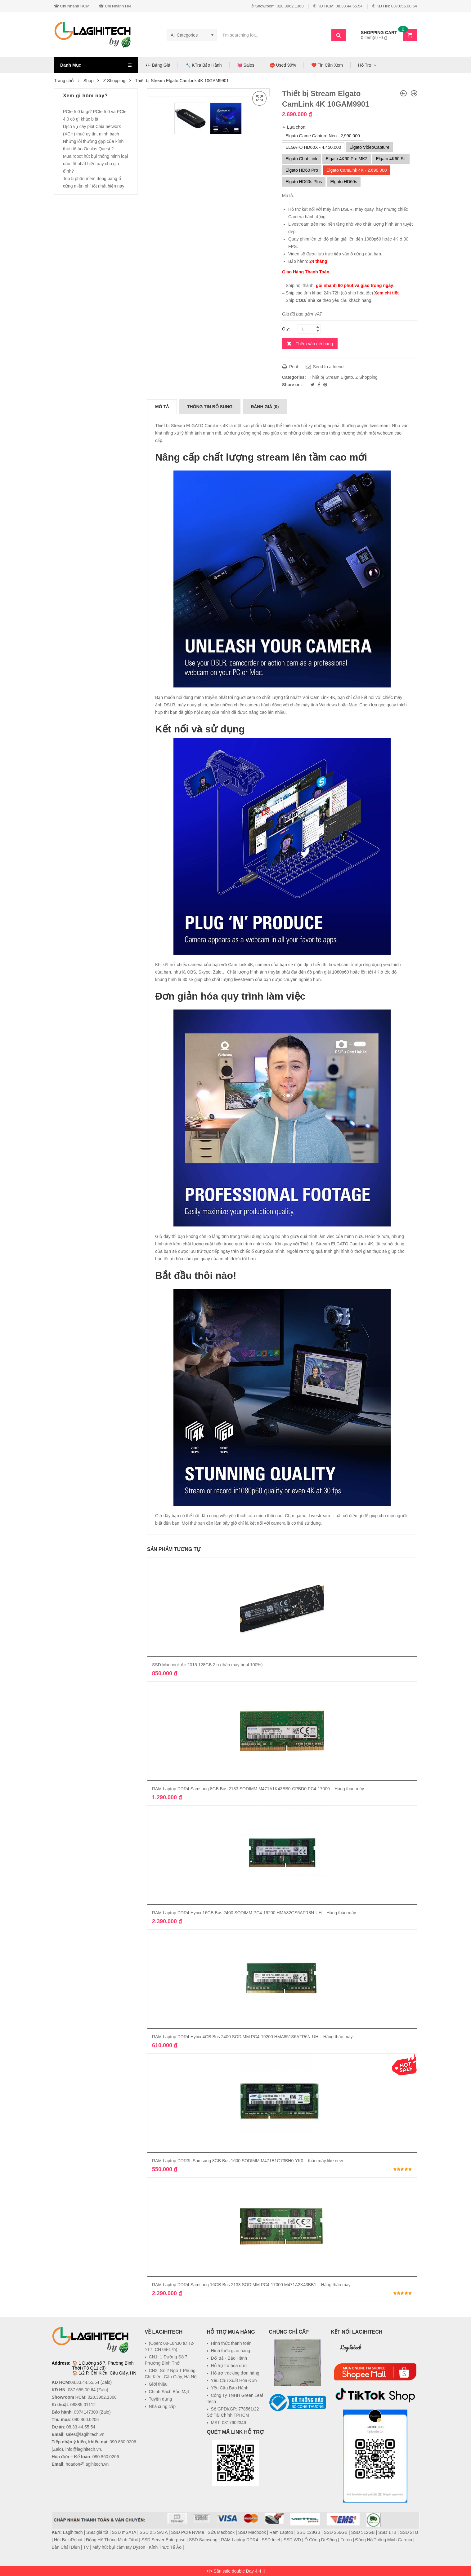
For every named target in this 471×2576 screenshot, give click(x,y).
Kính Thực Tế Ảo (165, 2547)
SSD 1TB (387, 2532)
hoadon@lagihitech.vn (87, 2464)
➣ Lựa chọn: (294, 127)
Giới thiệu (158, 2384)
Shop (88, 80)
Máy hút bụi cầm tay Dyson (118, 2547)
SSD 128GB (308, 2532)
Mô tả (162, 406)
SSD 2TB (409, 2532)
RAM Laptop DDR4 (239, 2539)
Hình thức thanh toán (231, 2343)
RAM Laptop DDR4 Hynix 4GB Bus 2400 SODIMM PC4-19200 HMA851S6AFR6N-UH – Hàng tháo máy (252, 2036)
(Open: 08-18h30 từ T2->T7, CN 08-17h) (170, 2346)
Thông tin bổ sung (209, 406)
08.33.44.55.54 (84, 2382)
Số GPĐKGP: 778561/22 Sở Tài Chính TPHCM (233, 2412)
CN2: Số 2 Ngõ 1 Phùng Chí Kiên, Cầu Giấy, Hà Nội (171, 2373)
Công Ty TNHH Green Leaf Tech (235, 2398)
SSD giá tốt (97, 2532)
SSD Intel (271, 2539)
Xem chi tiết (386, 292)
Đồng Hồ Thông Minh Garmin (383, 2539)
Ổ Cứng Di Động (320, 2539)
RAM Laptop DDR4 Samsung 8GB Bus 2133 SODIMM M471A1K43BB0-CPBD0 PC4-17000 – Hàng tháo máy (258, 1788)
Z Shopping (114, 80)
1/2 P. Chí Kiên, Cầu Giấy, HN (107, 2373)
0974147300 (86, 2412)
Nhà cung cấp (162, 2406)
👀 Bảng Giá (158, 65)
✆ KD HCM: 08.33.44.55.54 (338, 6)
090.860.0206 (85, 2419)
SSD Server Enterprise (163, 2539)
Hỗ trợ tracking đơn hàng (235, 2373)
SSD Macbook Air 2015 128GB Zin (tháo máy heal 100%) (207, 1664)
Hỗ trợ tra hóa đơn (229, 2365)
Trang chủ (64, 80)
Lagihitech (350, 2347)
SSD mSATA (124, 2532)
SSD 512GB (363, 2532)
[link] (297, 2426)
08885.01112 (83, 2404)
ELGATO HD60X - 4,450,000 (313, 147)
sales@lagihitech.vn (85, 2434)
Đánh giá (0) (265, 406)
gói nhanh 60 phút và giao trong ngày (354, 285)
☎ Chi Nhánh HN (115, 6)
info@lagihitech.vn (83, 2449)
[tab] (162, 406)
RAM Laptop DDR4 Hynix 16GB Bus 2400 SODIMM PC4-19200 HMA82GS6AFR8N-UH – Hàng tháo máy (254, 1912)
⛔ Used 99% (283, 65)
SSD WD (292, 2539)
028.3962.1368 (101, 2397)
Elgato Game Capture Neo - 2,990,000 (322, 135)
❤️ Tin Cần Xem (327, 65)
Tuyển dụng (160, 2399)
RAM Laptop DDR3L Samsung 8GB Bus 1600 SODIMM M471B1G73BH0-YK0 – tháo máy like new (247, 2160)
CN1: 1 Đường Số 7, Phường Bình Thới (167, 2360)
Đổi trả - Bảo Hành (229, 2358)
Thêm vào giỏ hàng (314, 343)
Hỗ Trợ (364, 65)
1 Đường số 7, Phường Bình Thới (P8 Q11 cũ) (103, 2366)
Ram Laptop (281, 2532)
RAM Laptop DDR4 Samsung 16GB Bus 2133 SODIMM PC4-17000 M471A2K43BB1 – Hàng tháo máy (251, 2284)
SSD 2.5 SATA (154, 2532)
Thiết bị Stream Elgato (331, 377)
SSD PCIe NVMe (187, 2532)
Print (290, 366)
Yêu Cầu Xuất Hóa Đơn (234, 2380)
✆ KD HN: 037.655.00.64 (394, 6)
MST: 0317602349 (228, 2422)
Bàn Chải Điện (66, 2547)
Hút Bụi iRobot (68, 2539)
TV (86, 2547)
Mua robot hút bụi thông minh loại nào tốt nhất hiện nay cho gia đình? (95, 164)
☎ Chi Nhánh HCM (71, 6)
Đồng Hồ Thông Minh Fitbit (112, 2539)
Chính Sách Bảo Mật (169, 2391)
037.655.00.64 (82, 2389)
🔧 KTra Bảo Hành (203, 65)
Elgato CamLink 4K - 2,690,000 (356, 170)
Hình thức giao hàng (230, 2350)
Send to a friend (325, 366)
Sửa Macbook (221, 2532)
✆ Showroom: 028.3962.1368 (277, 6)
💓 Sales (245, 65)
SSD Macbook (252, 2532)
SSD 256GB (336, 2532)
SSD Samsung (203, 2539)
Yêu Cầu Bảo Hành (230, 2387)
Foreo (346, 2539)
